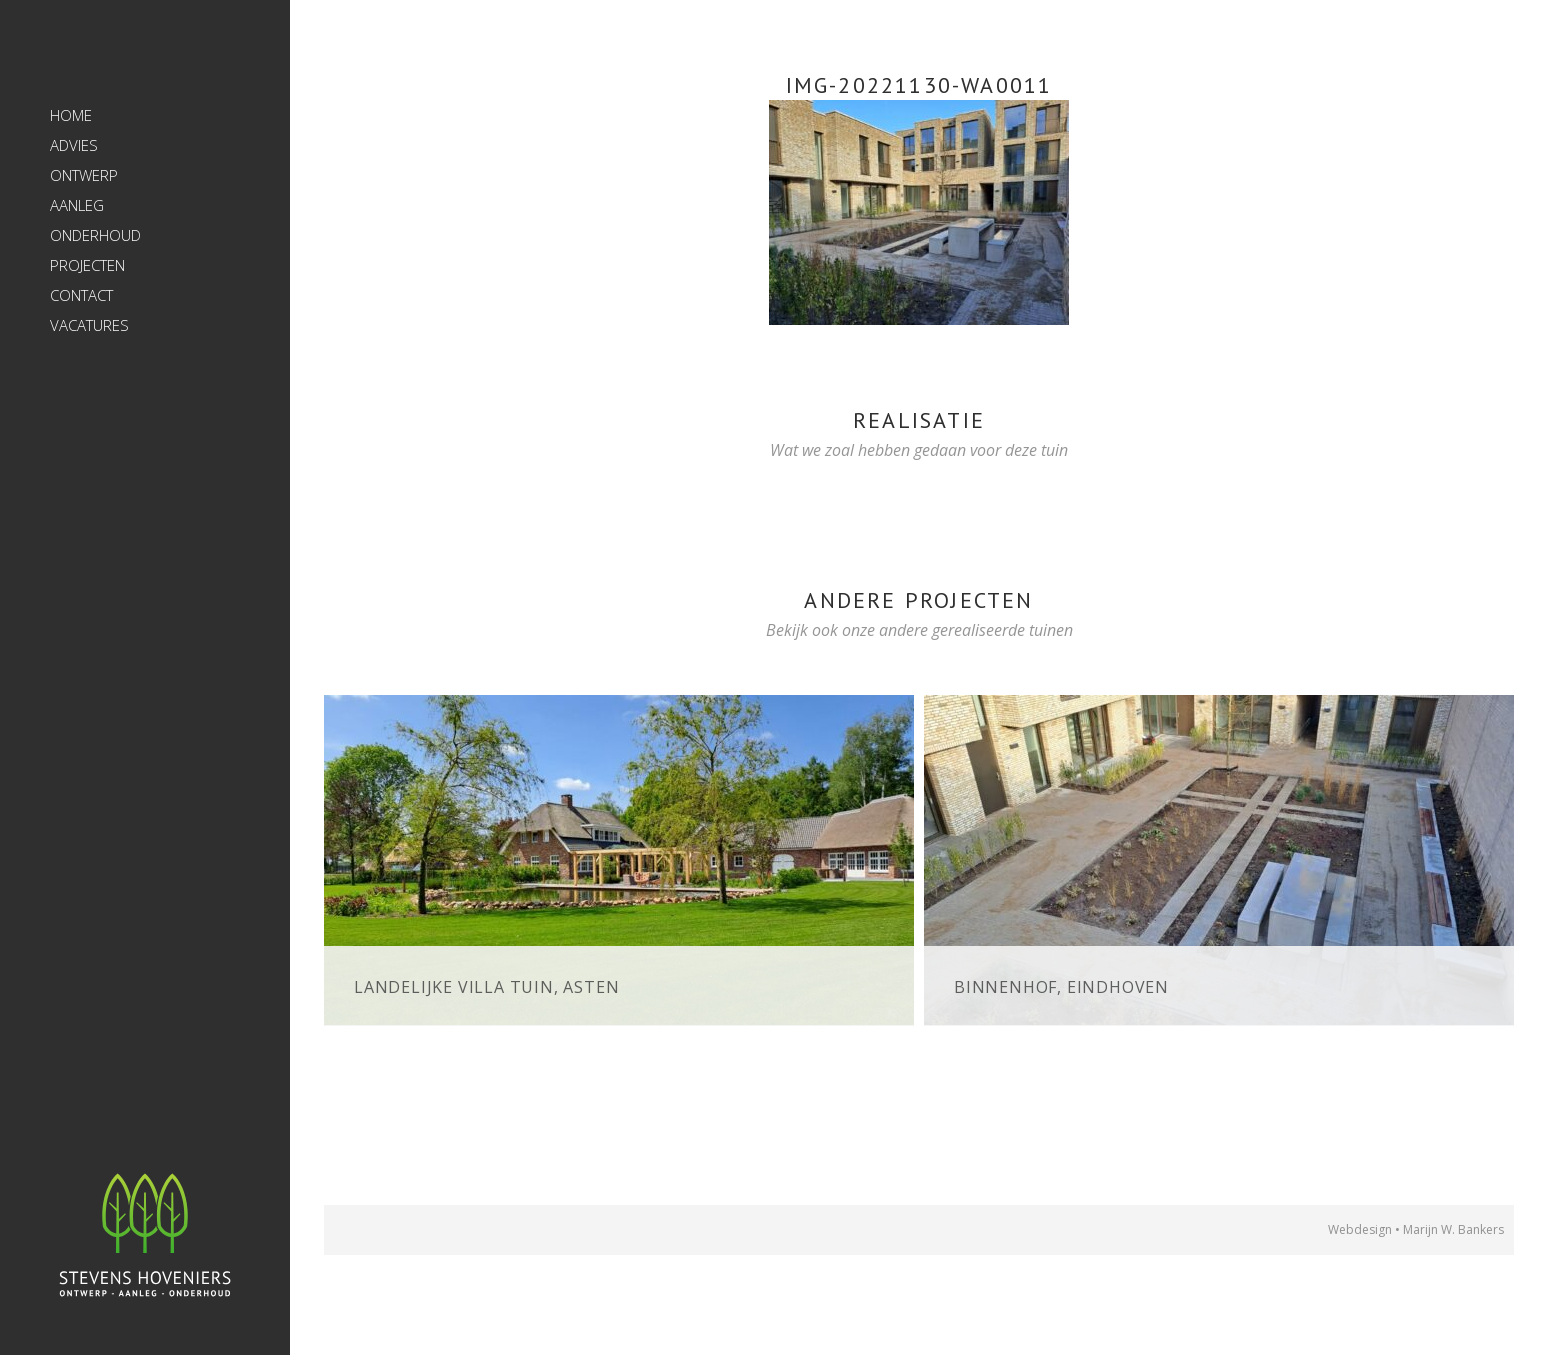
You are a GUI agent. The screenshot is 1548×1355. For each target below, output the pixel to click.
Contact (81, 295)
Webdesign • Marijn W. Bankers (1416, 1229)
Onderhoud (95, 235)
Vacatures (89, 325)
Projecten (87, 265)
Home (71, 115)
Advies (74, 145)
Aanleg (77, 205)
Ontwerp (84, 175)
